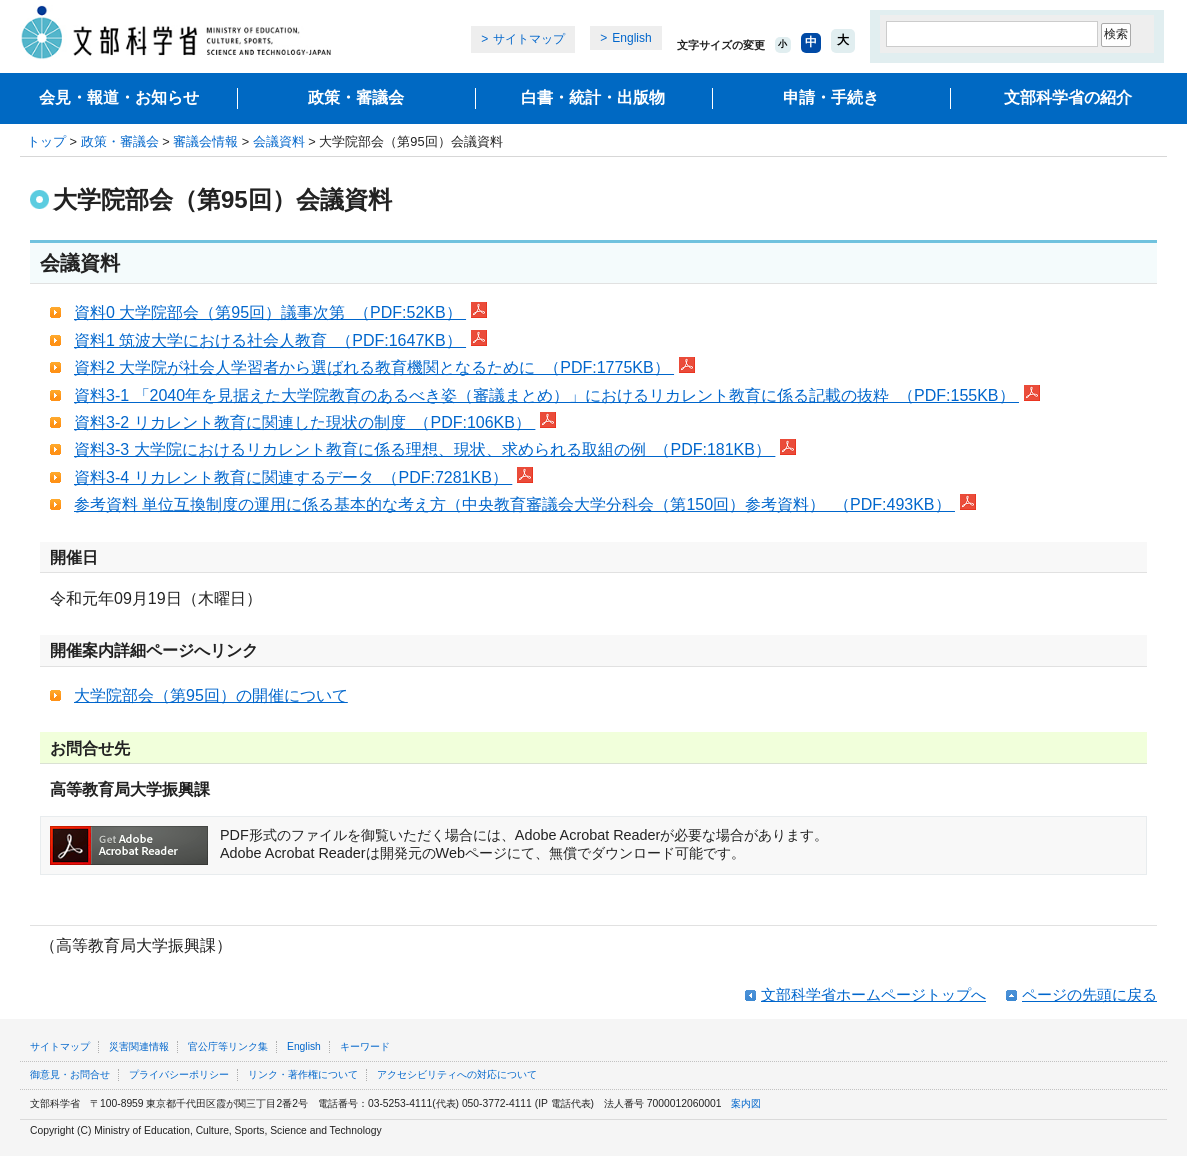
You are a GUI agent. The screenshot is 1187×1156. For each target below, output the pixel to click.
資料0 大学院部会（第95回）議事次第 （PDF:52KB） (270, 312)
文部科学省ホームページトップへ (873, 994)
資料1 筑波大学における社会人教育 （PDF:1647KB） (270, 340)
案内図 (746, 1103)
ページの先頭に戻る (1089, 994)
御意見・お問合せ (70, 1074)
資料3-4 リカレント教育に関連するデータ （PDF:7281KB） (293, 477)
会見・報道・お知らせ (119, 97)
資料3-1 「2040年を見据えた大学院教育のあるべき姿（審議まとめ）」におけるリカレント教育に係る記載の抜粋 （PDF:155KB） (546, 395)
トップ (46, 141)
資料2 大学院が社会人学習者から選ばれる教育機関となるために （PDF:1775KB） (374, 367)
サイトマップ (529, 39)
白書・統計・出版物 (593, 97)
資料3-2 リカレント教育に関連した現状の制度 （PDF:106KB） (304, 422)
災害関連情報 (139, 1046)
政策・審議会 (356, 97)
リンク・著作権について (303, 1074)
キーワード (365, 1046)
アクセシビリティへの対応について (457, 1074)
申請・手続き (831, 97)
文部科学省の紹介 (1068, 97)
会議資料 (279, 141)
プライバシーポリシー (179, 1074)
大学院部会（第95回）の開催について (211, 695)
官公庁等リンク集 (228, 1046)
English (631, 38)
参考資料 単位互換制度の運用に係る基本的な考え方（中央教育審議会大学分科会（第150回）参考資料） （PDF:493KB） (514, 504)
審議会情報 (205, 141)
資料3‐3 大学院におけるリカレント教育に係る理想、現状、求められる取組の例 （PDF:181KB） (424, 449)
